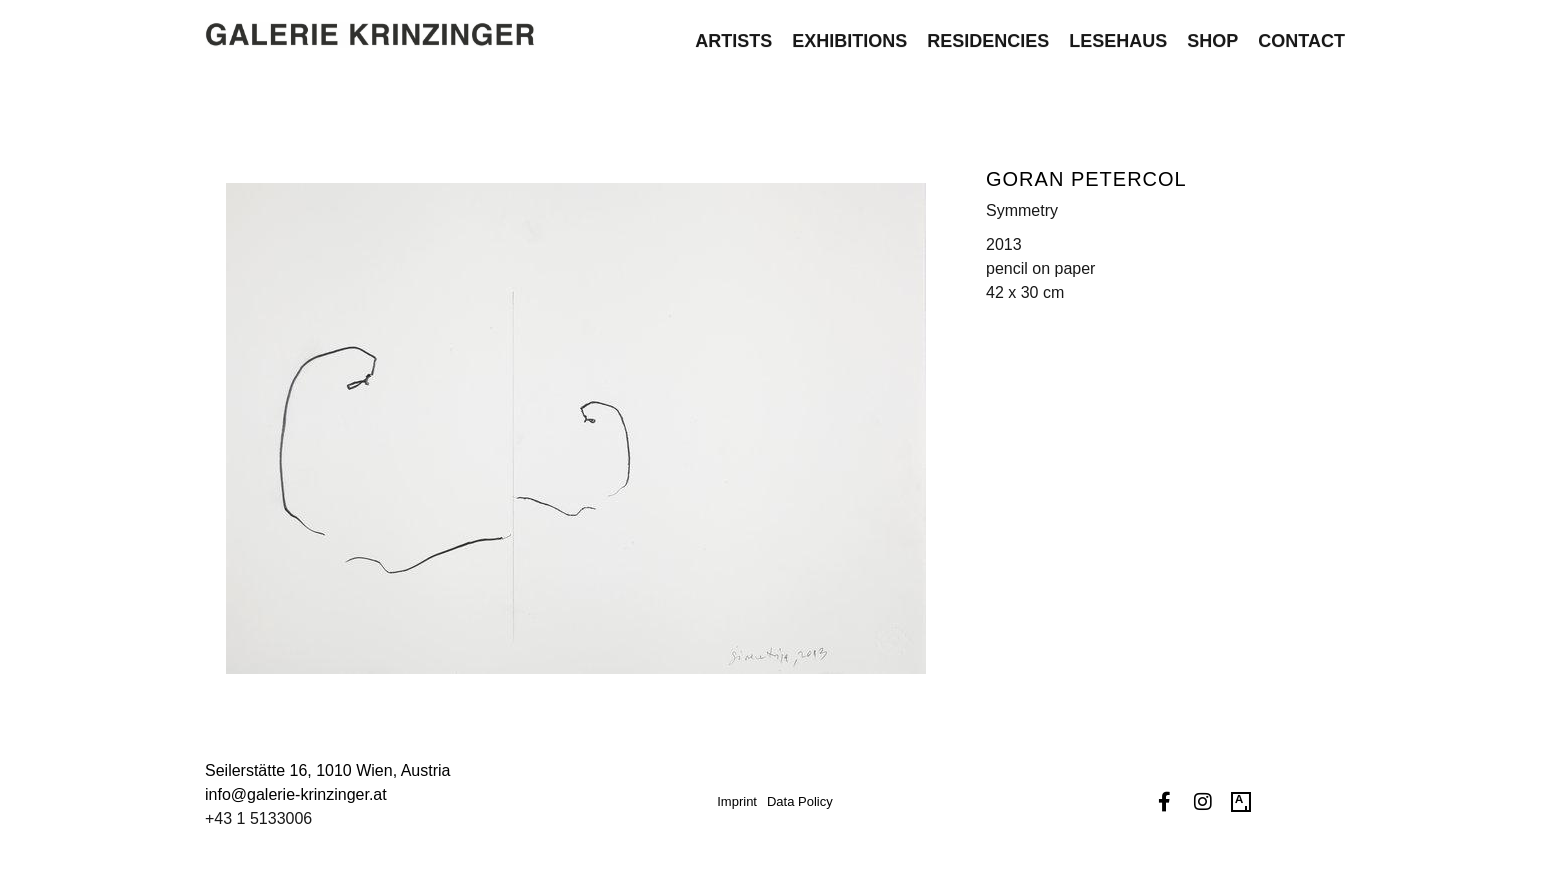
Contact (1301, 32)
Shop (1212, 32)
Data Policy (800, 801)
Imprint (737, 801)
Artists (733, 32)
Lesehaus (1118, 32)
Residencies (988, 32)
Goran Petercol (1086, 179)
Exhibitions (849, 32)
